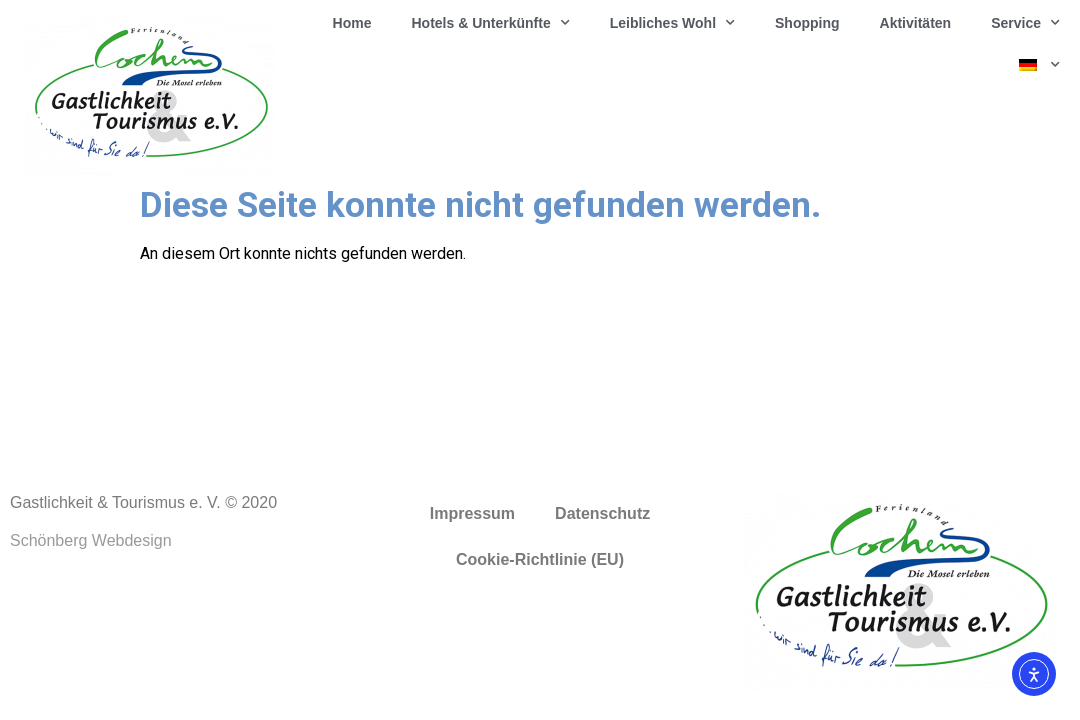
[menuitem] (1039, 65)
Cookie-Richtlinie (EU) (540, 559)
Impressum (472, 513)
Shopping (807, 23)
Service (1025, 23)
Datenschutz (602, 513)
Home (352, 23)
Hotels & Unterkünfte (490, 23)
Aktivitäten (916, 23)
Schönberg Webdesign (91, 540)
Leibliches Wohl (672, 23)
